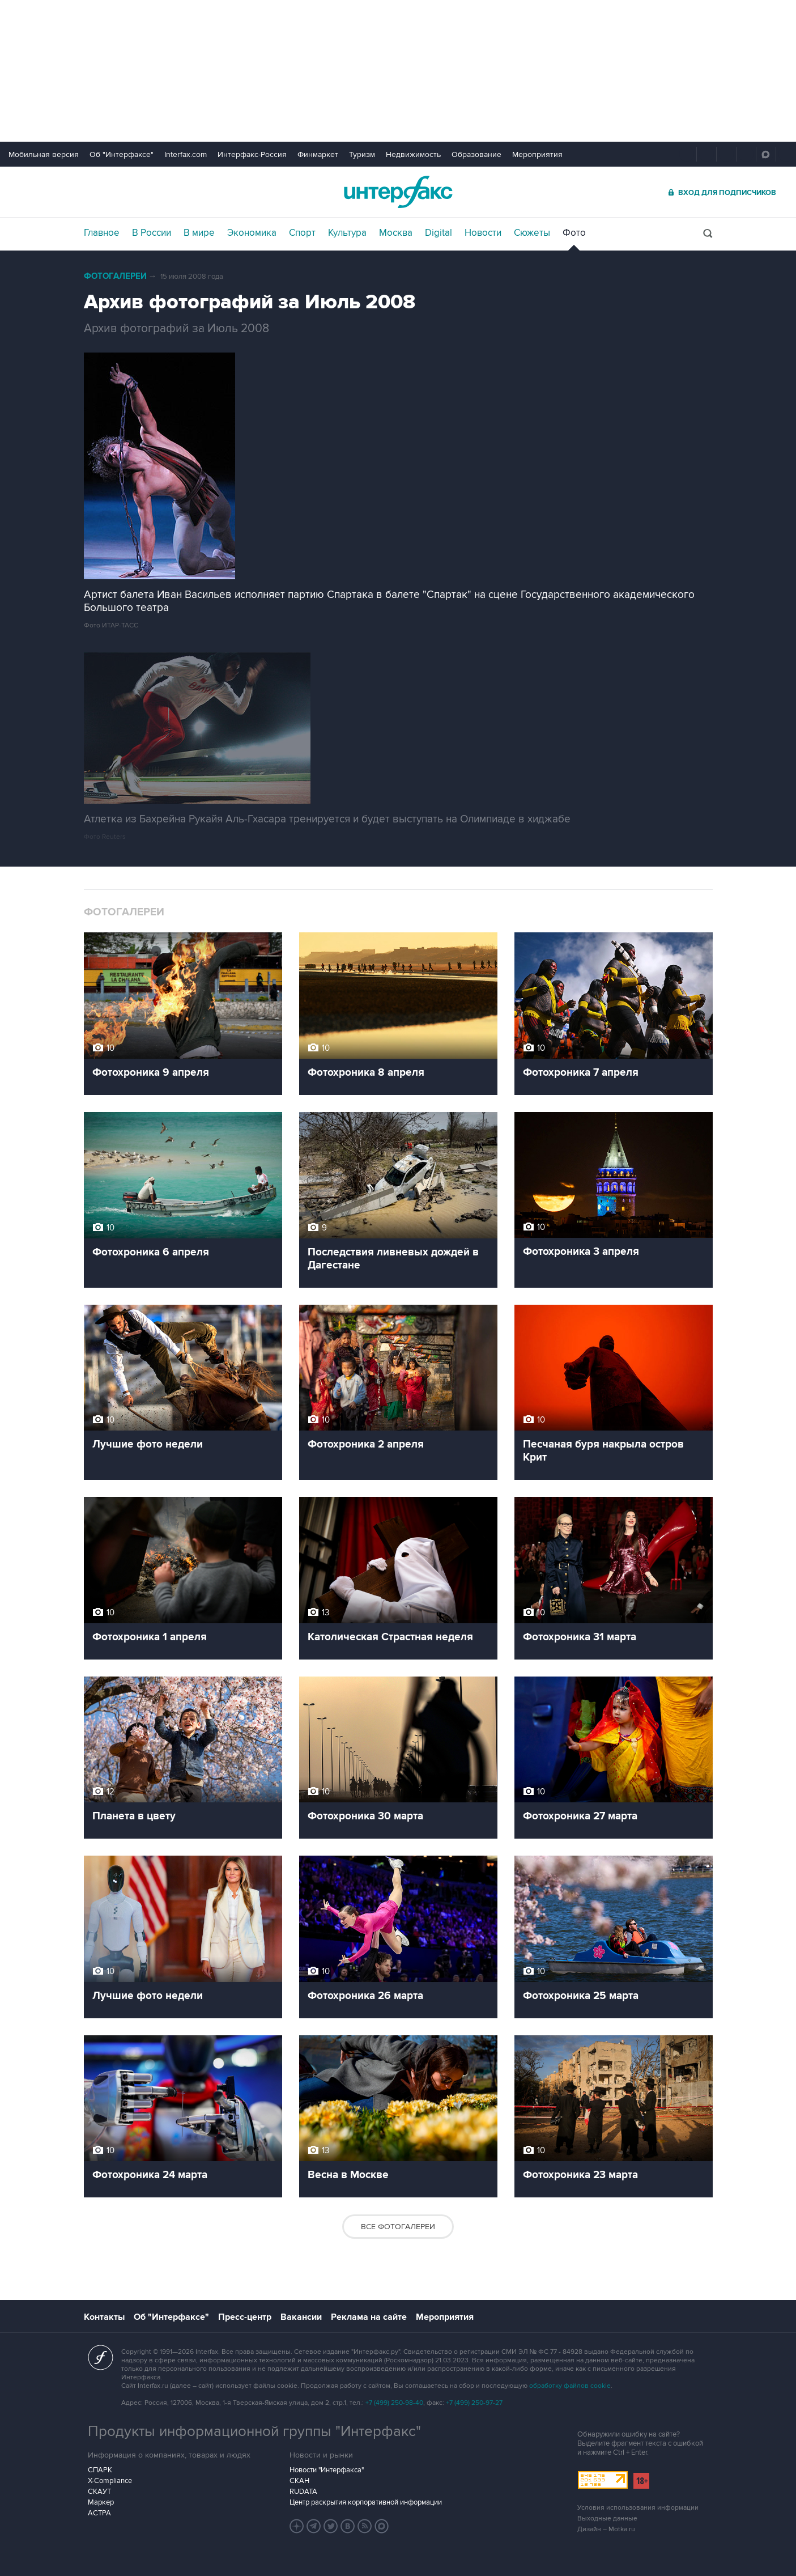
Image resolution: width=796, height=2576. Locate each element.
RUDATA (303, 2491)
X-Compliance (110, 2480)
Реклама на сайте (369, 2317)
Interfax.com (185, 154)
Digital (438, 233)
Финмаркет (317, 154)
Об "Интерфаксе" (122, 154)
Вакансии (301, 2317)
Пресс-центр (244, 2317)
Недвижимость (413, 154)
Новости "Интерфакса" (327, 2470)
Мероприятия (537, 154)
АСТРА (99, 2513)
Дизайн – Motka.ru (606, 2529)
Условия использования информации (638, 2507)
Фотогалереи (115, 276)
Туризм (362, 154)
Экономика (251, 233)
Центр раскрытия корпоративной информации (366, 2502)
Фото (574, 233)
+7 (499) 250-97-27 (474, 2403)
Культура (347, 233)
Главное (102, 233)
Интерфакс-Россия (252, 154)
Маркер (101, 2502)
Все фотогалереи (398, 2226)
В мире (199, 233)
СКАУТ (99, 2491)
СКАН (299, 2480)
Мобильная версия (43, 154)
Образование (476, 154)
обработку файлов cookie (570, 2386)
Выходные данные (607, 2518)
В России (151, 233)
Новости (483, 233)
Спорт (302, 233)
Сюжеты (532, 233)
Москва (395, 233)
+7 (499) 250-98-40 (394, 2403)
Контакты (104, 2317)
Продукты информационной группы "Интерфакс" (254, 2431)
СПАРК (100, 2470)
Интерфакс (398, 192)
